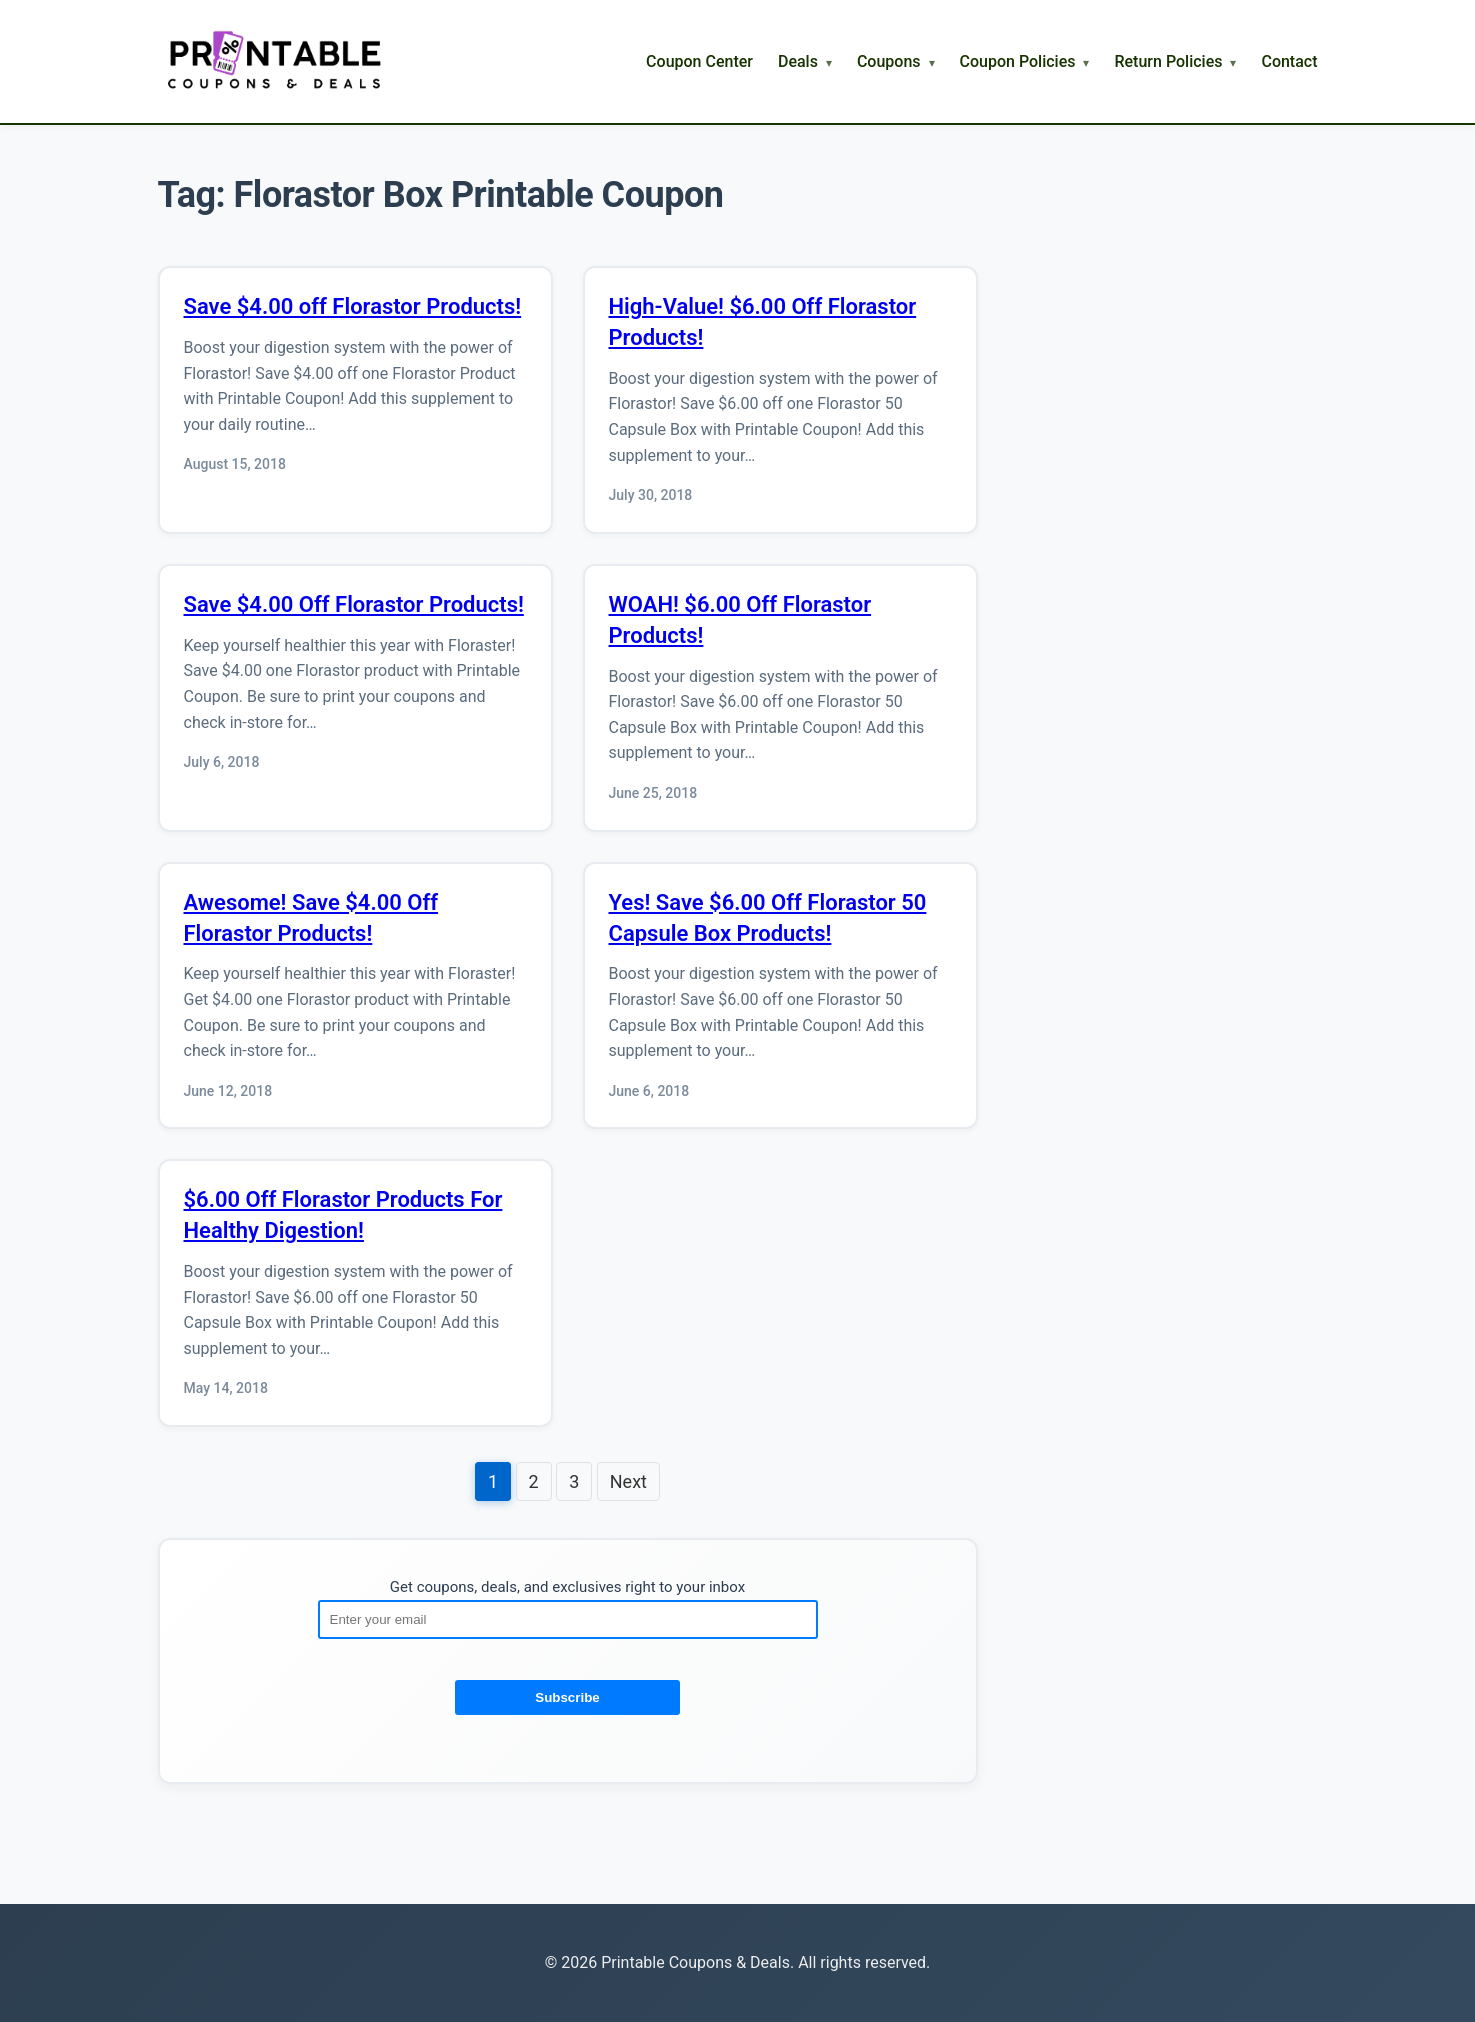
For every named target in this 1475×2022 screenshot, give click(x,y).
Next (628, 1481)
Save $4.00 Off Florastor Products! (354, 604)
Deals (798, 61)
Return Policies (1168, 61)
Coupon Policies (1018, 61)
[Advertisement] (1168, 475)
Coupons (889, 61)
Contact (1289, 61)
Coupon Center (699, 61)
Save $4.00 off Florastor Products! (353, 306)
